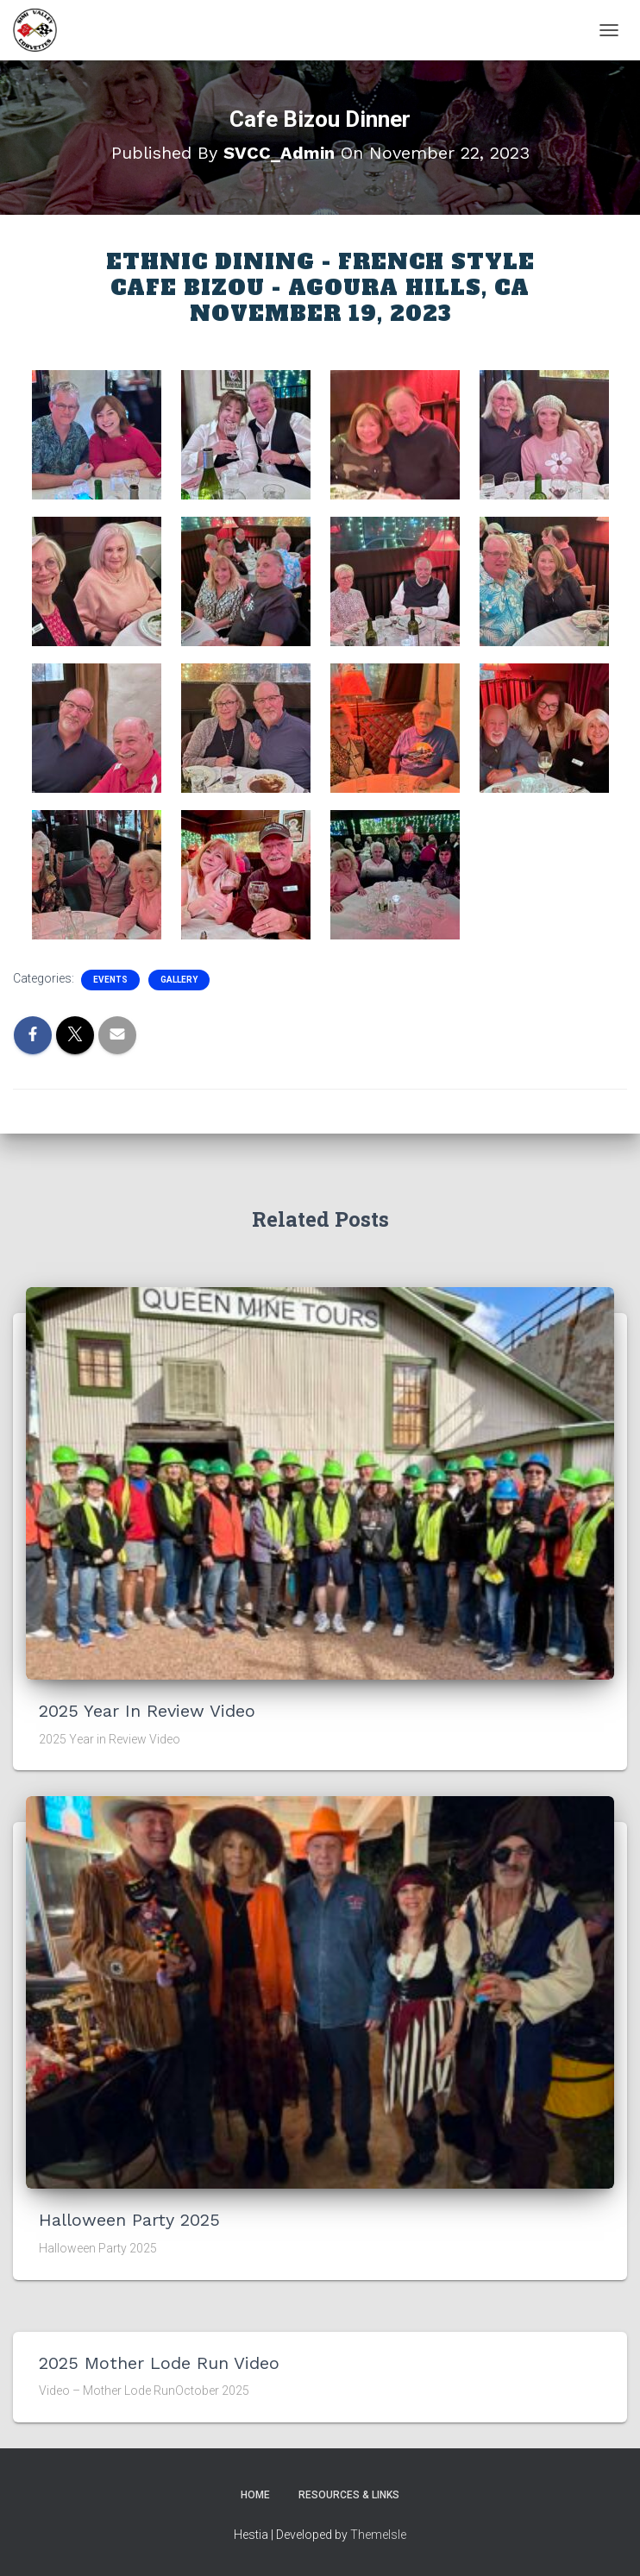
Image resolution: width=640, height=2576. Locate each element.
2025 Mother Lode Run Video (159, 2363)
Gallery (179, 979)
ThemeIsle (378, 2534)
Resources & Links (348, 2495)
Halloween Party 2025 (129, 2219)
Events (110, 979)
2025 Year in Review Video (147, 1710)
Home (255, 2495)
